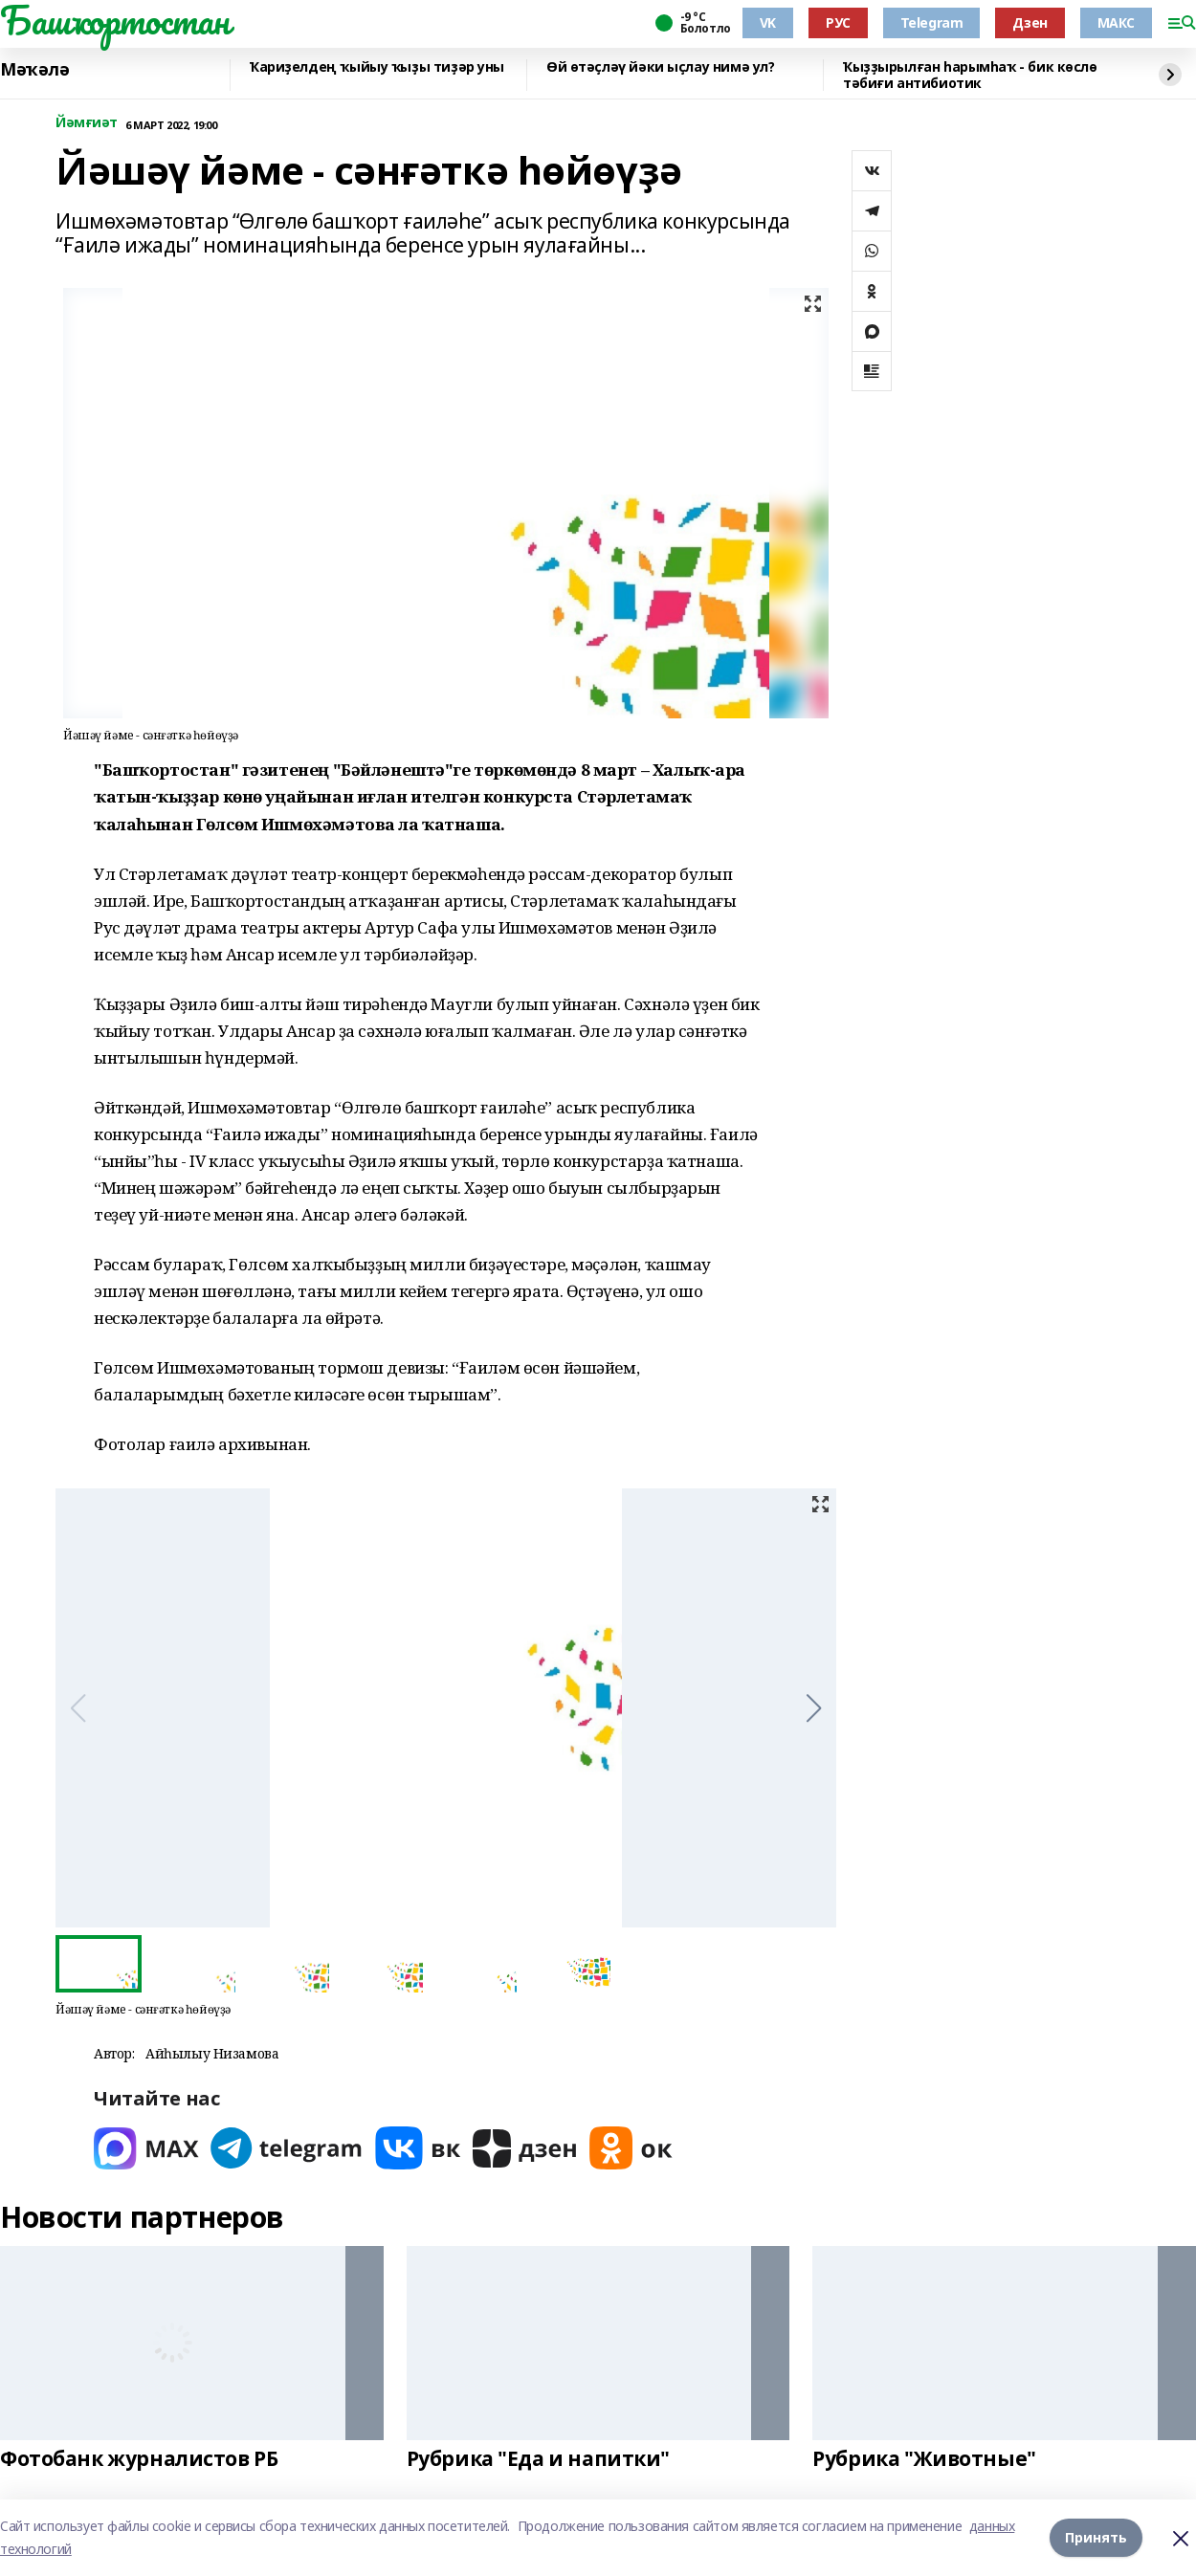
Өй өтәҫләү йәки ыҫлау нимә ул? (660, 67)
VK (768, 22)
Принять (1096, 2537)
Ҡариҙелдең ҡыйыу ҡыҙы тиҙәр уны (377, 67)
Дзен (1029, 22)
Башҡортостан (115, 20)
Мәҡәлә (34, 69)
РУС (838, 22)
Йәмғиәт (86, 123)
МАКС (1116, 22)
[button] (814, 1708)
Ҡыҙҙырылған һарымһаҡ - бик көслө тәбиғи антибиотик (970, 75)
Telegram (931, 22)
